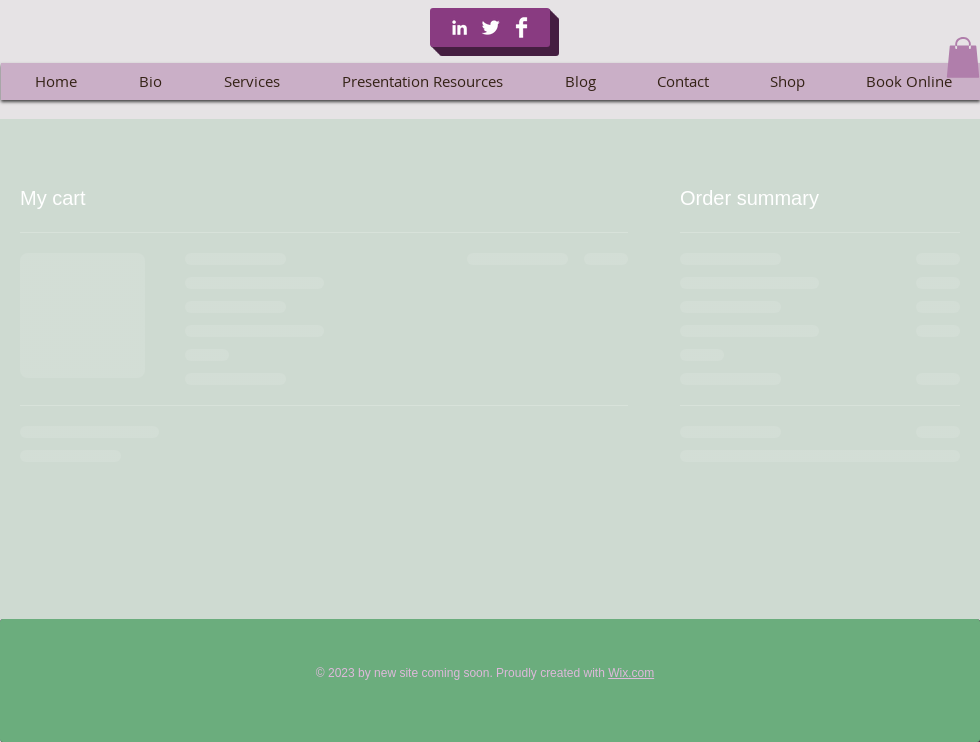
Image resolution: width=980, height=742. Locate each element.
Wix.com (631, 673)
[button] (963, 57)
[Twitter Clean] (490, 27)
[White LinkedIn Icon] (459, 27)
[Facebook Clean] (521, 27)
